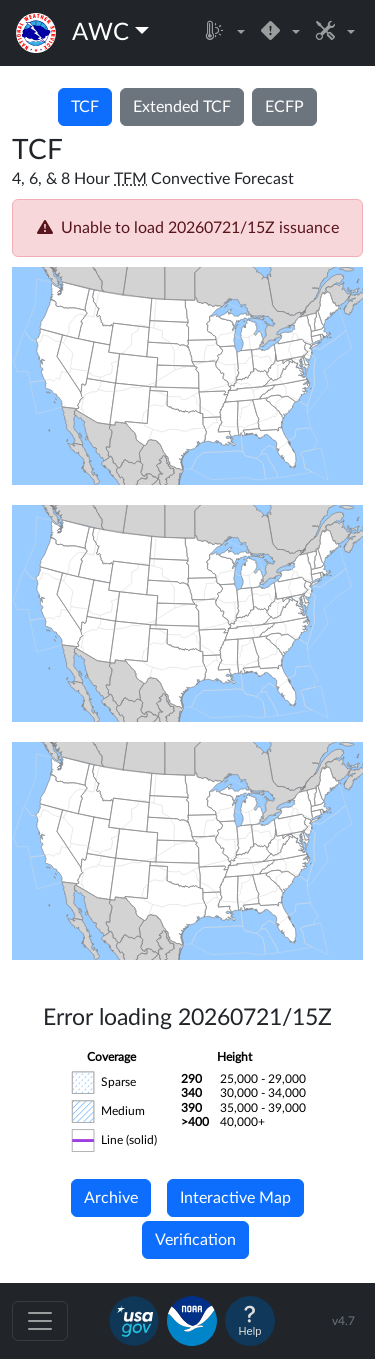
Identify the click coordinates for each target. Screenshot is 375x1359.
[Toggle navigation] (40, 1321)
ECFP (284, 107)
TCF (85, 107)
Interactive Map (235, 1198)
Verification (195, 1240)
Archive (111, 1198)
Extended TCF (182, 107)
